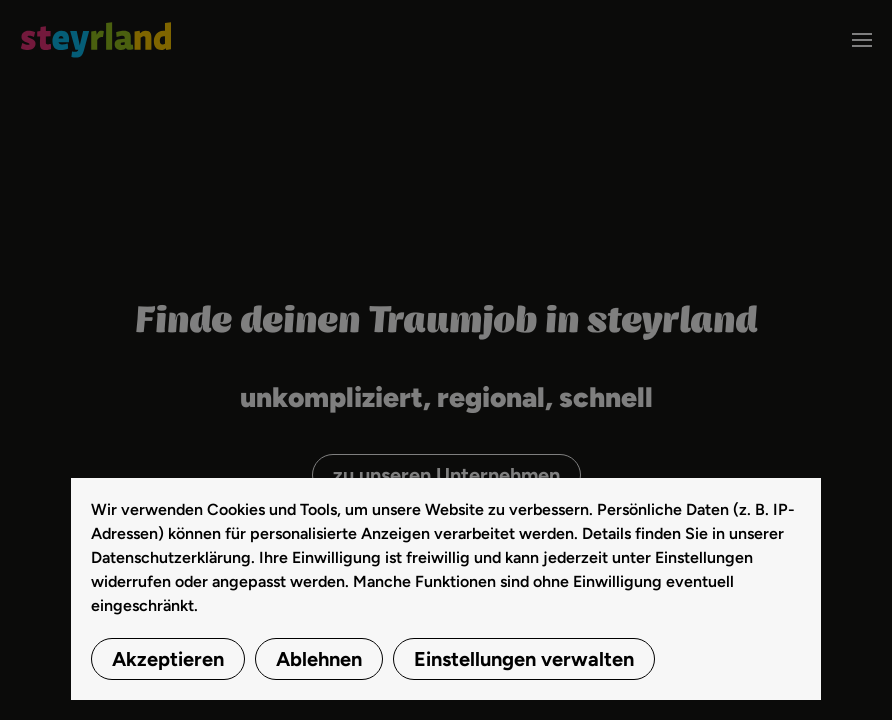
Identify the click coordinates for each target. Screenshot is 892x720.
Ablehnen (319, 659)
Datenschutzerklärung (171, 557)
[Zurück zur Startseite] (95, 40)
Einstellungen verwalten (524, 659)
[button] (862, 40)
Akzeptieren (168, 659)
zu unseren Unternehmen (446, 475)
